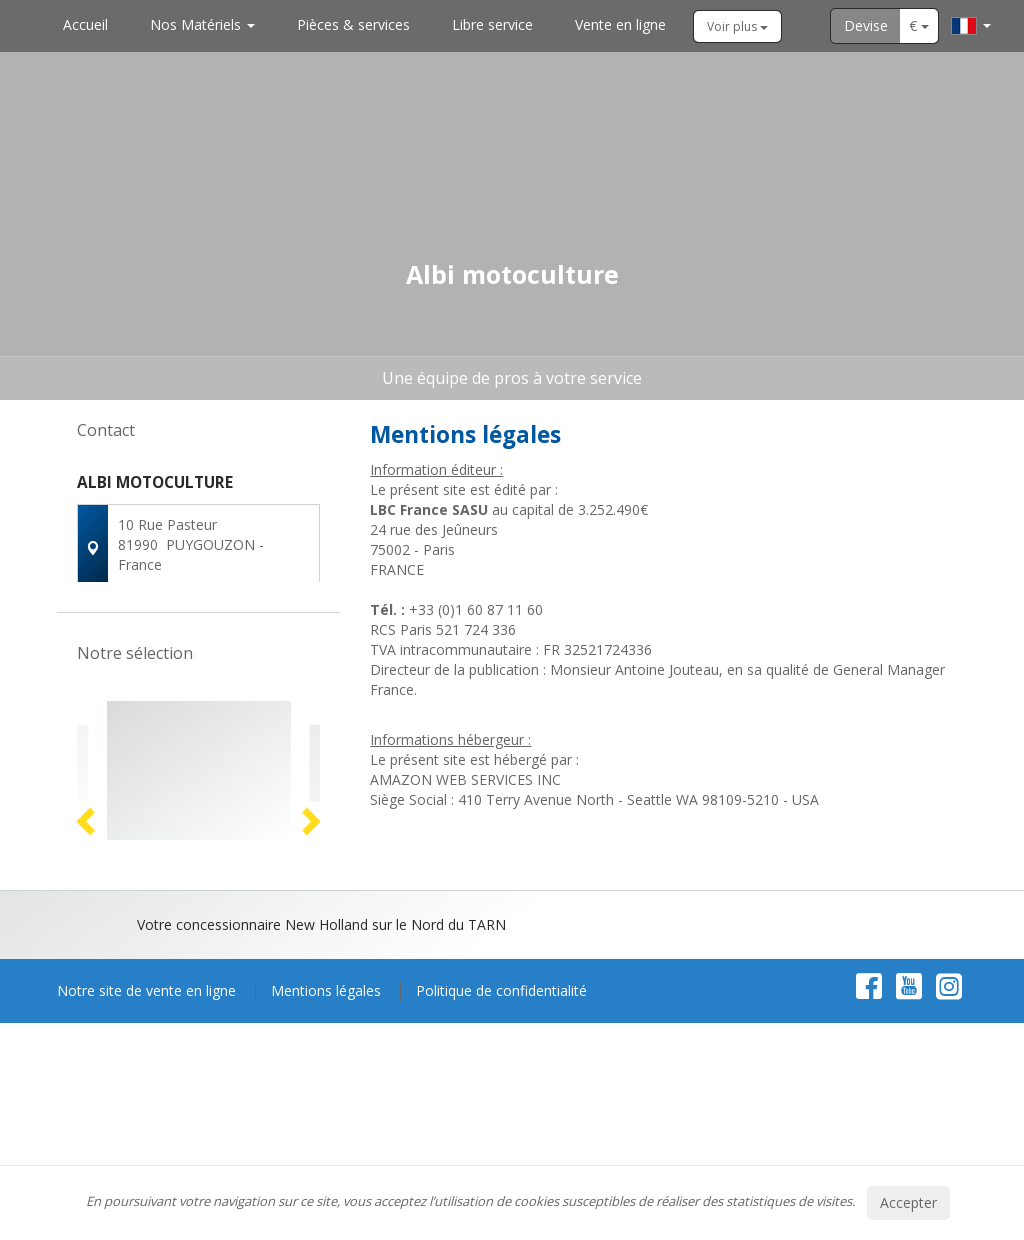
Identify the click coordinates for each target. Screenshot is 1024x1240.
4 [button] (230, 1042)
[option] (199, 882)
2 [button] (190, 1042)
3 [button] (210, 1042)
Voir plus (737, 26)
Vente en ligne (620, 24)
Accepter (908, 1202)
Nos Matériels (202, 24)
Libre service (492, 24)
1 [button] (170, 1042)
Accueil (85, 24)
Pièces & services (353, 24)
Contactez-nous (198, 627)
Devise (866, 25)
